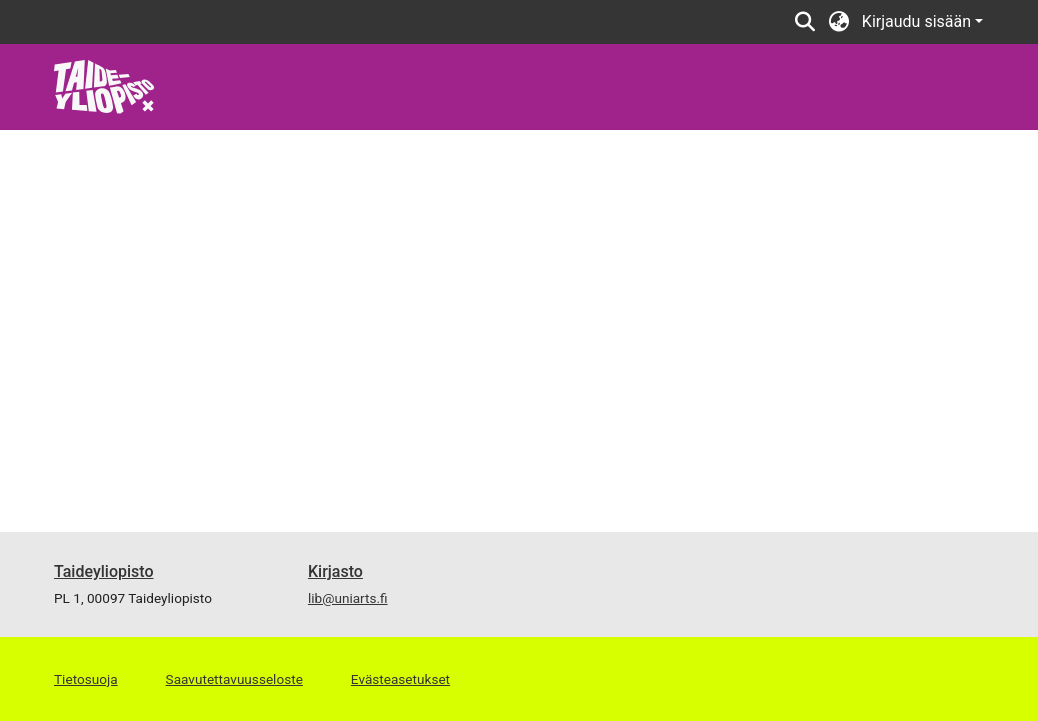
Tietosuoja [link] (86, 679)
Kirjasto (335, 571)
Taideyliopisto (104, 571)
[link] (104, 85)
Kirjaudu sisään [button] (918, 21)
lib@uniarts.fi (348, 598)
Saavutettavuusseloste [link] (234, 679)
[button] (805, 22)
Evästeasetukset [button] (400, 679)
